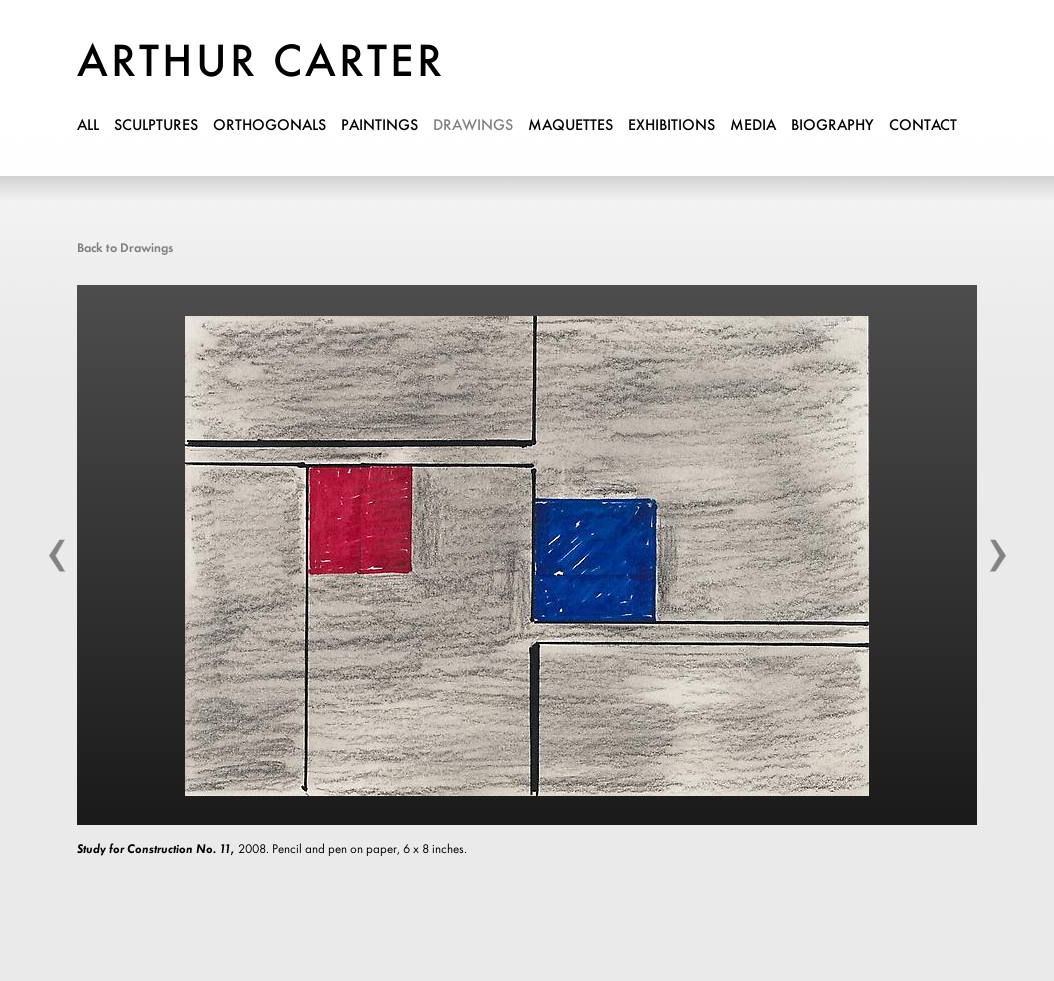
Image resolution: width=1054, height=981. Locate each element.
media (753, 126)
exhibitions (671, 126)
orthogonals (269, 126)
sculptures (156, 126)
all (88, 126)
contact (923, 126)
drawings (473, 126)
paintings (379, 126)
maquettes (570, 126)
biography (832, 126)
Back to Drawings (125, 248)
